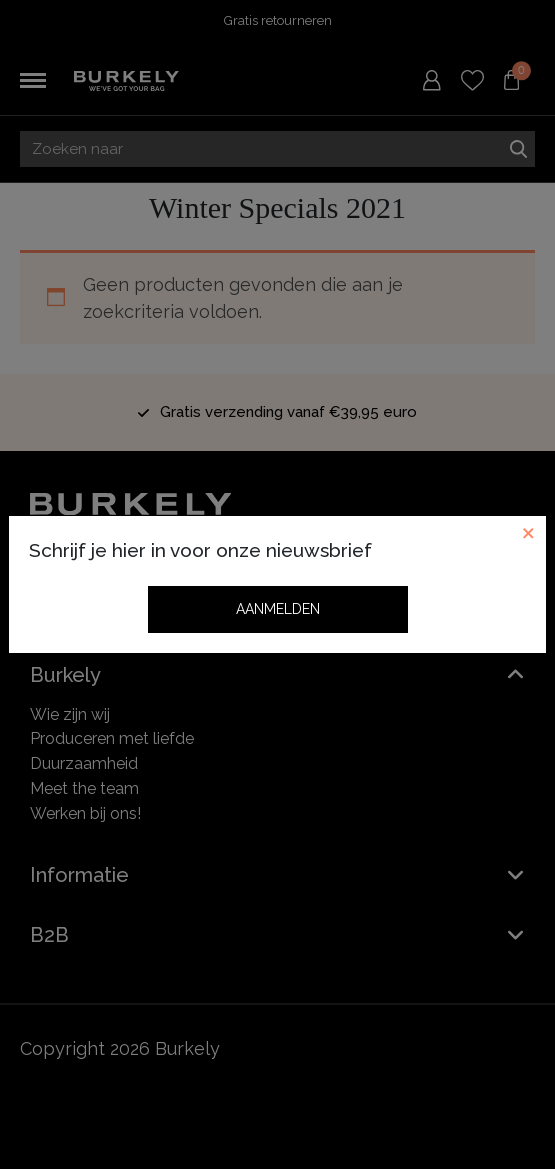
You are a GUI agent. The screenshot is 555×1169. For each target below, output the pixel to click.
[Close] (528, 534)
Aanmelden (278, 609)
